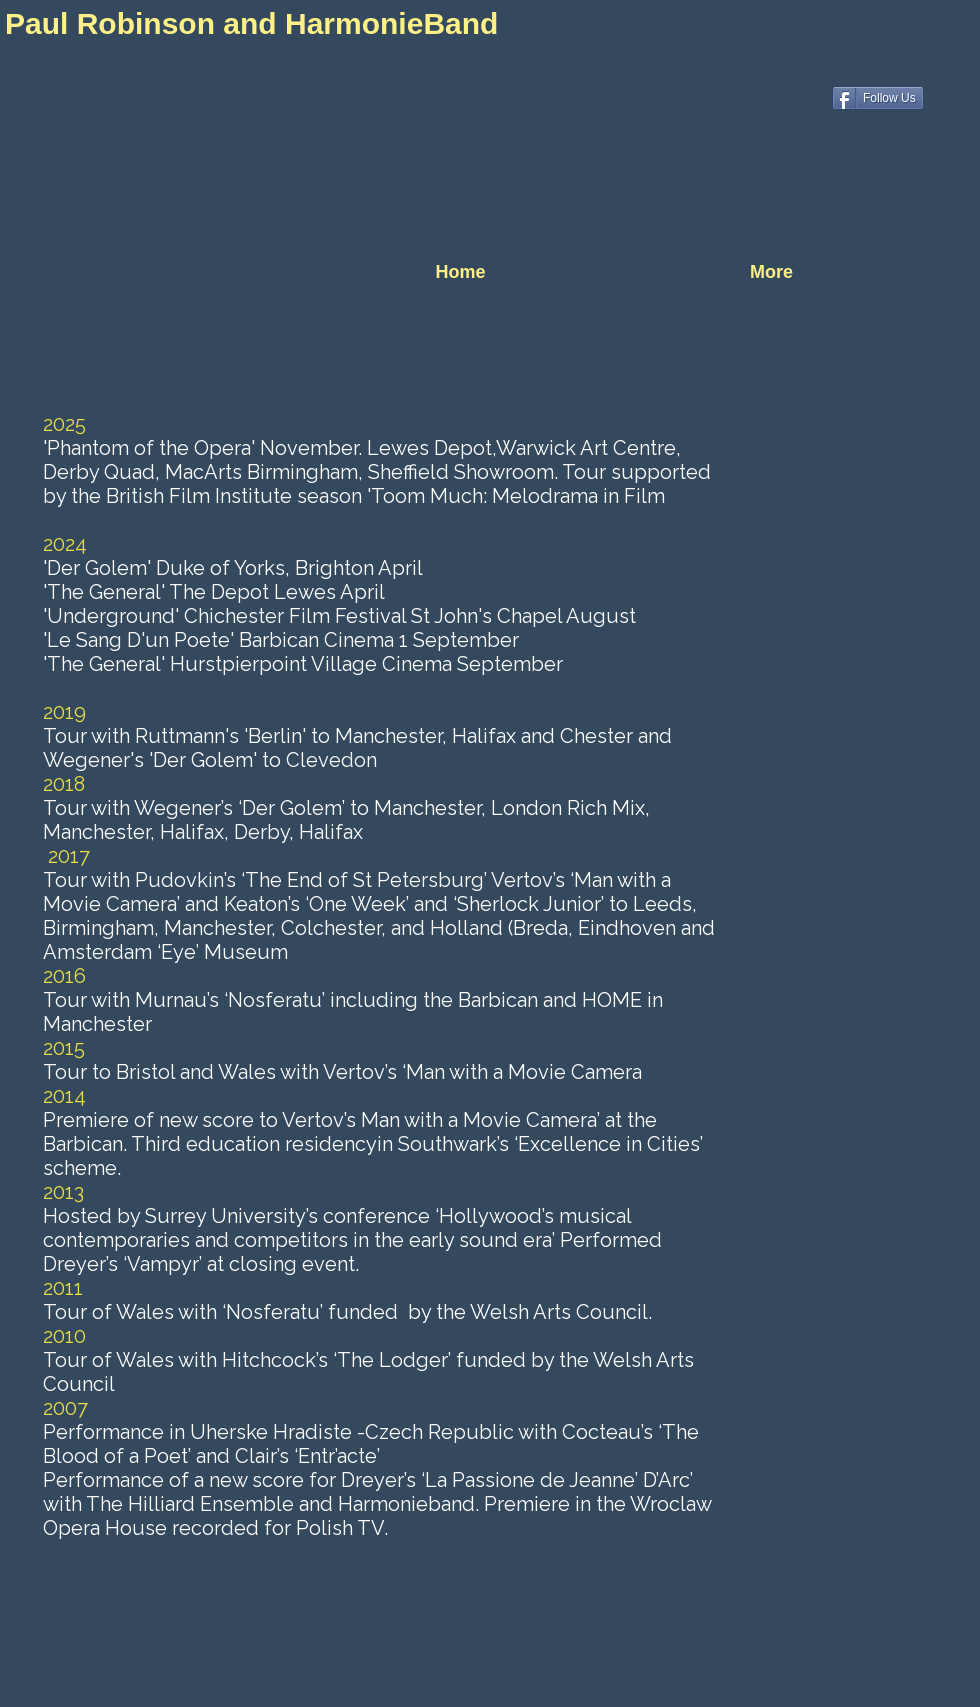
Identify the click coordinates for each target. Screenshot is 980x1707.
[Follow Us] (878, 98)
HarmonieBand (396, 23)
